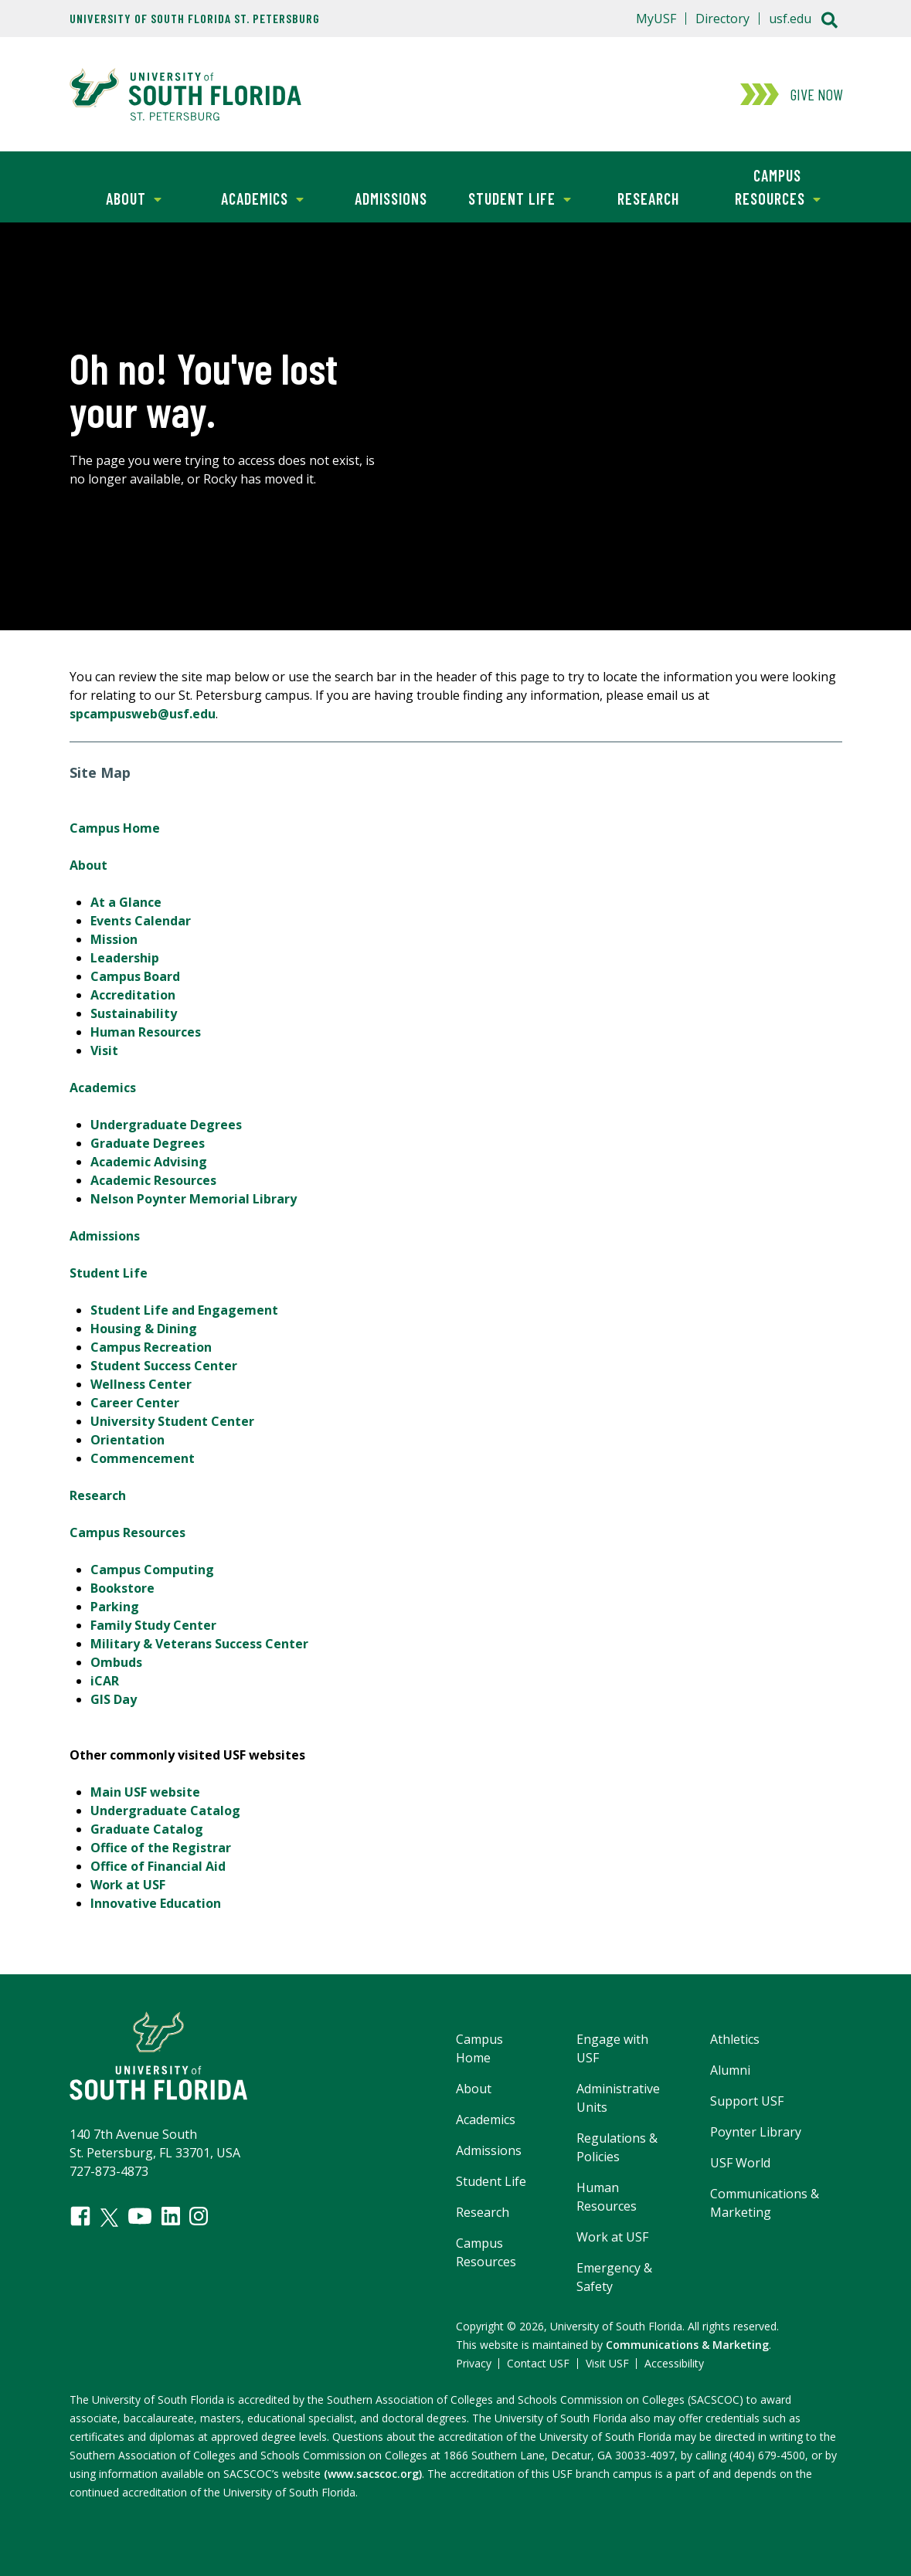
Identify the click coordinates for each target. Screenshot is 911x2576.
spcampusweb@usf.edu (143, 713)
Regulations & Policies (617, 2147)
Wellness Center (141, 1384)
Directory (722, 18)
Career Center (134, 1402)
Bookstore (122, 1588)
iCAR (104, 1680)
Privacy (473, 2363)
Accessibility (674, 2363)
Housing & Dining (143, 1328)
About (115, 197)
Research (648, 198)
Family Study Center (153, 1625)
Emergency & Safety (614, 2277)
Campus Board (135, 976)
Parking (114, 1606)
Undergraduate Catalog (165, 1810)
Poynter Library (755, 2131)
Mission (114, 939)
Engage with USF (612, 2048)
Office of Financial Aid (158, 1866)
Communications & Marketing (764, 2203)
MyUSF (656, 18)
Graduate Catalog (146, 1829)
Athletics (735, 2039)
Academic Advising (148, 1161)
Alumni (730, 2070)
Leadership (124, 957)
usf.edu (790, 18)
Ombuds (116, 1662)
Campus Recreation (151, 1347)
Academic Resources (153, 1180)
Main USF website (145, 1792)
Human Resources (145, 1031)
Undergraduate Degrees (166, 1124)
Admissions (391, 198)
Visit (104, 1050)
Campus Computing (152, 1569)
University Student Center (172, 1421)
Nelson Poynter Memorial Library (193, 1198)
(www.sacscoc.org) (373, 2473)
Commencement (142, 1458)
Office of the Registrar (160, 1847)
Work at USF (127, 1884)
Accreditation (132, 994)
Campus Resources (767, 186)
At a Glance (125, 902)
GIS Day (113, 1699)
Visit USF (607, 2363)
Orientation (127, 1439)
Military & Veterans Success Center (199, 1643)
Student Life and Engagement (184, 1310)
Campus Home (115, 828)
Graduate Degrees (147, 1143)
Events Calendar (140, 920)
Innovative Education (155, 1903)
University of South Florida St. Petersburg (195, 18)
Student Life (513, 197)
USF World (740, 2162)
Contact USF (538, 2363)
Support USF (747, 2100)
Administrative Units (618, 2098)
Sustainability (133, 1013)
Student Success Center (163, 1365)
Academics (251, 197)
